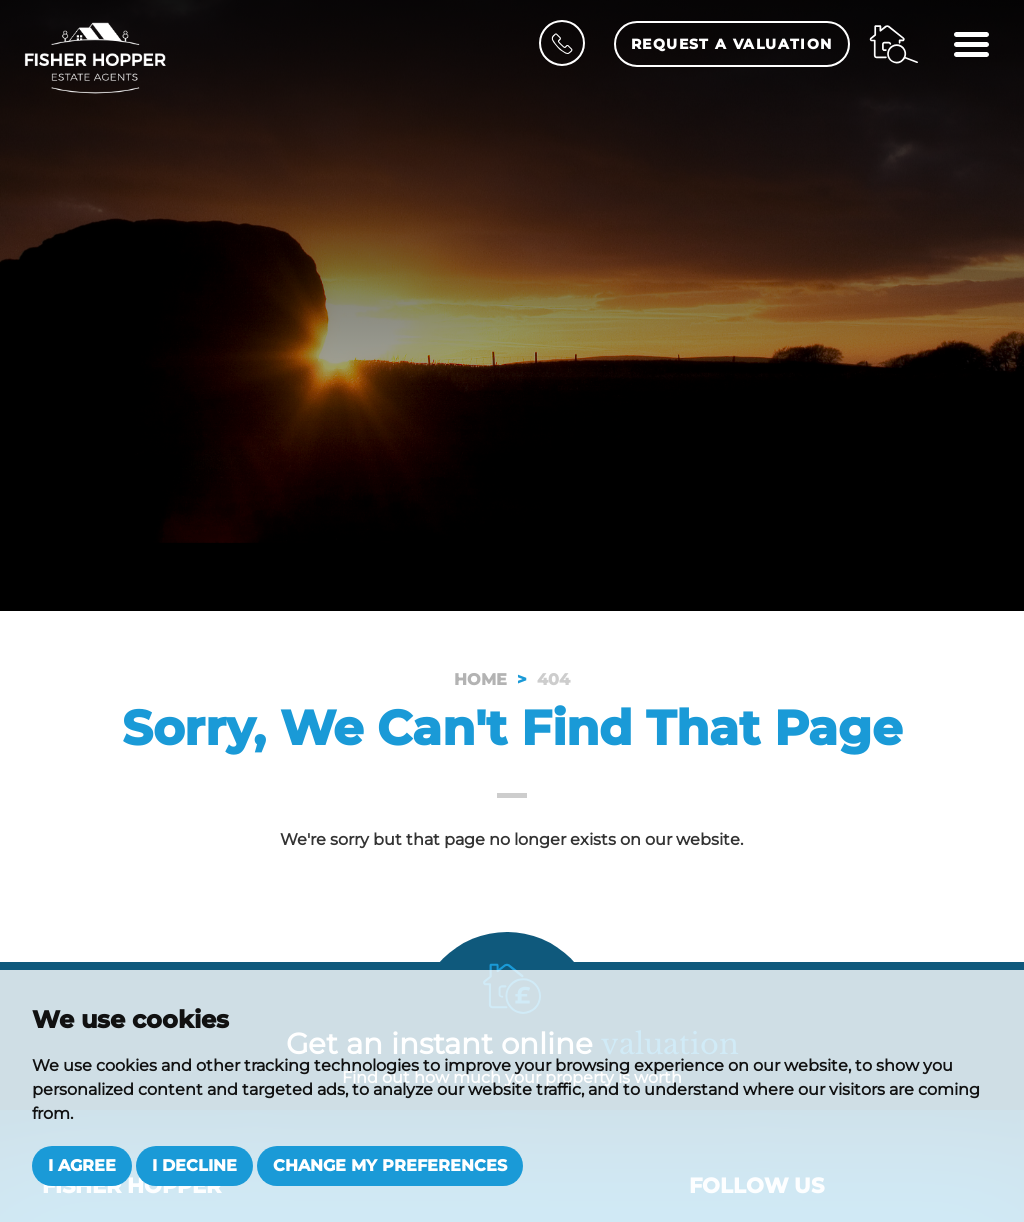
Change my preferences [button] (390, 1165)
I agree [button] (82, 1165)
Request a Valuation (732, 44)
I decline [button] (194, 1165)
